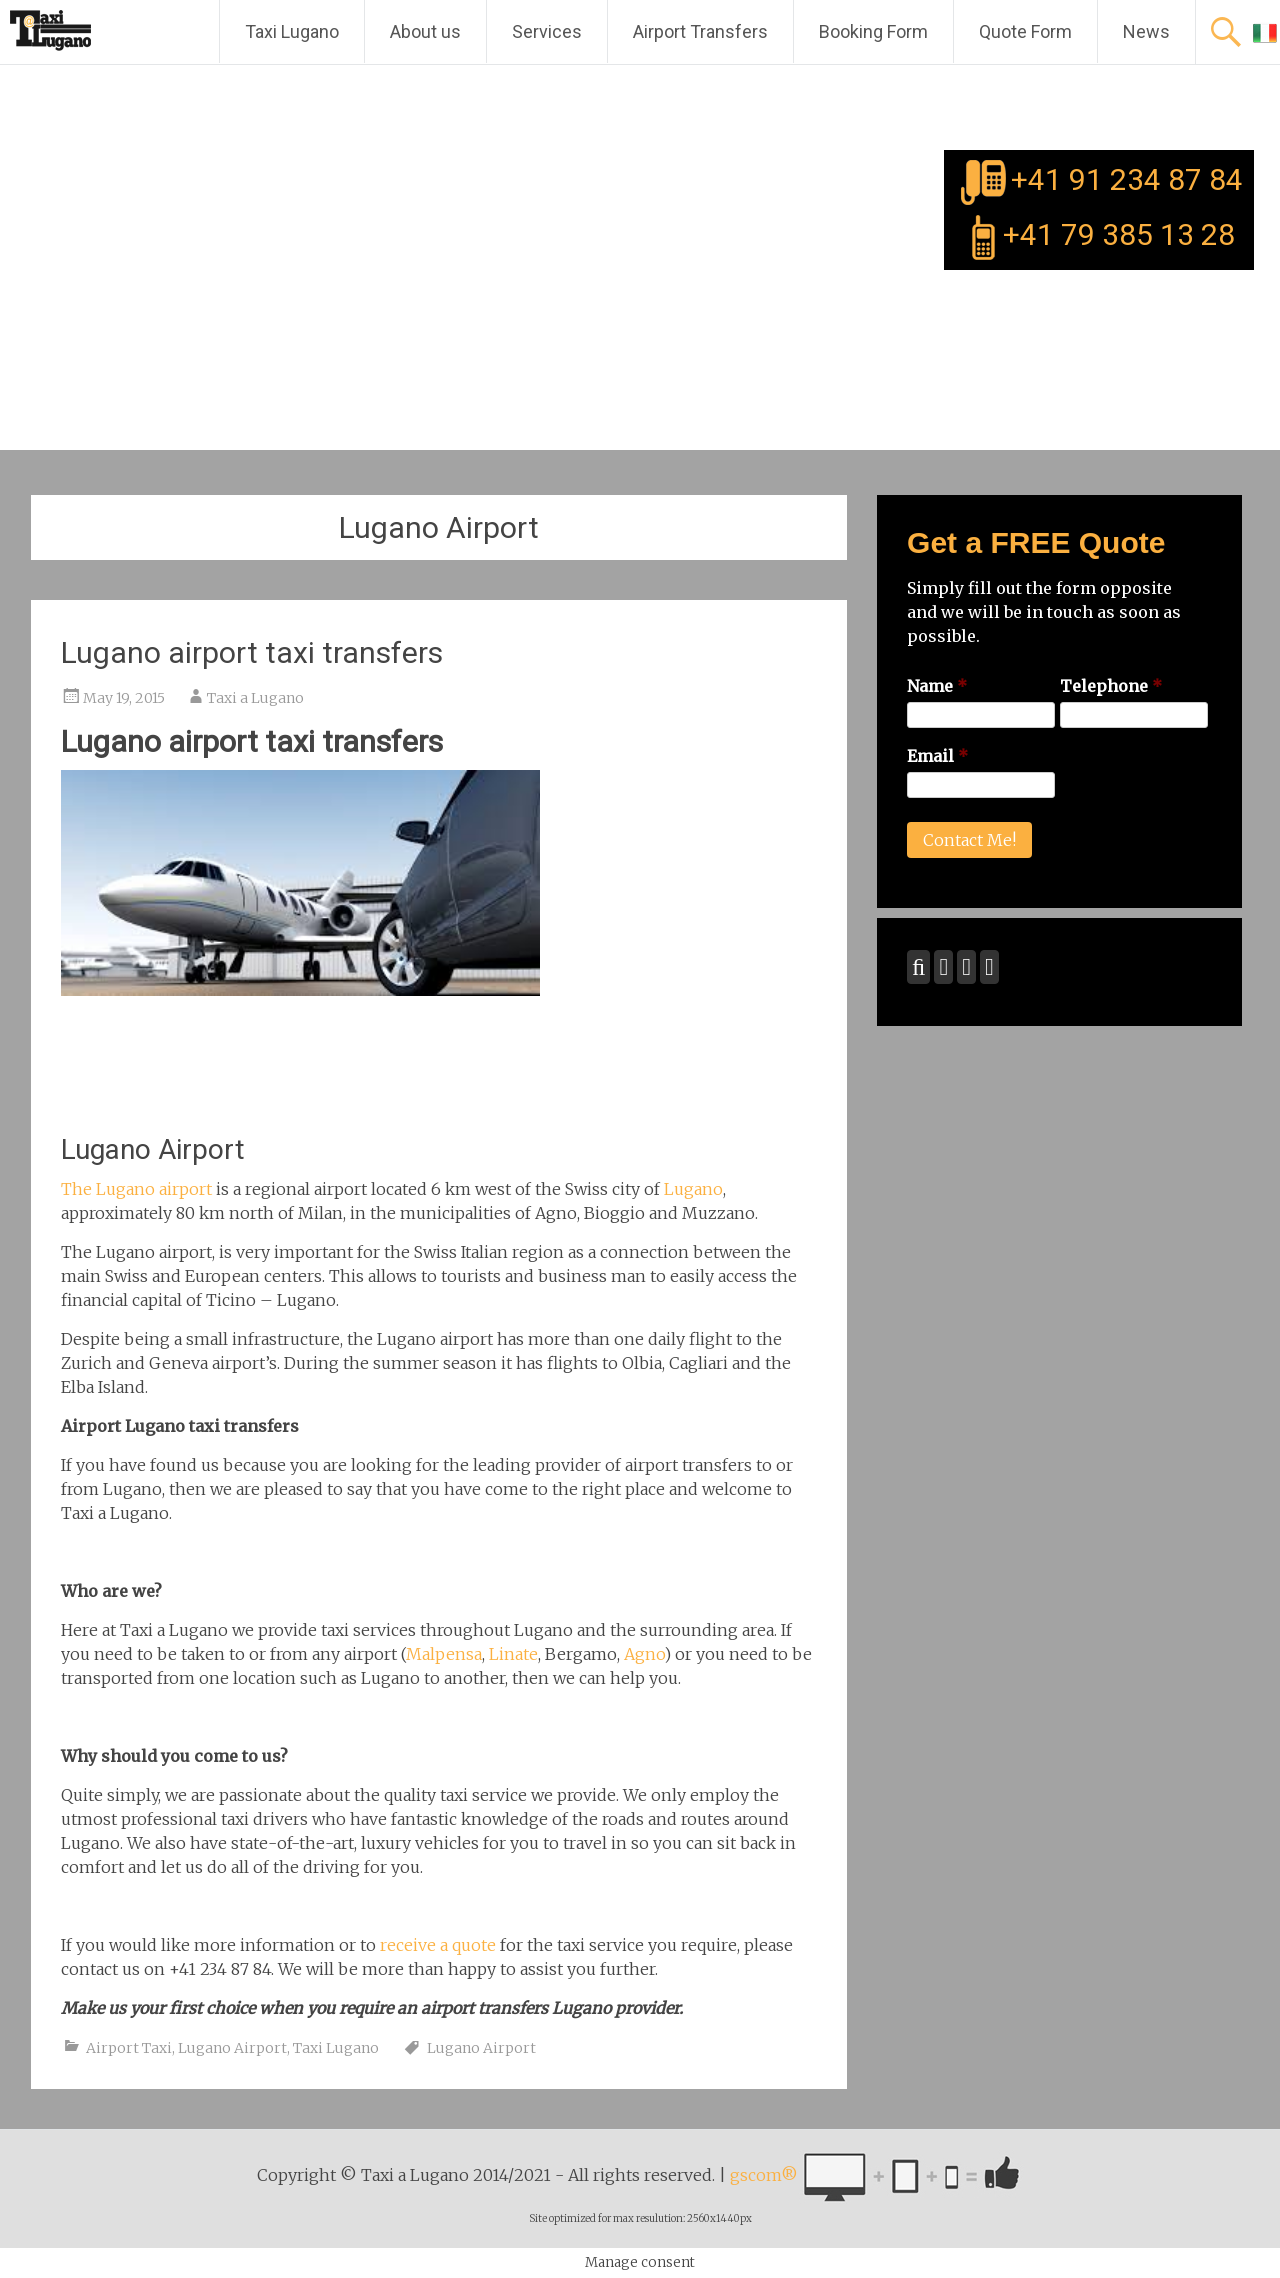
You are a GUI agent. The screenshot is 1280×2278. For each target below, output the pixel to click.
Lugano (693, 1189)
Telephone (1111, 686)
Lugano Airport (232, 2048)
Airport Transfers (700, 31)
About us (425, 31)
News (1146, 31)
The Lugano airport (136, 1189)
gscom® (764, 2176)
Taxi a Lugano (255, 698)
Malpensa (444, 1654)
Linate (513, 1654)
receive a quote (438, 1945)
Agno (644, 1654)
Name (937, 686)
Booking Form (873, 31)
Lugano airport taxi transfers (252, 652)
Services (547, 31)
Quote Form (1025, 31)
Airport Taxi (129, 2048)
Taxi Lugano (292, 31)
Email (937, 756)
